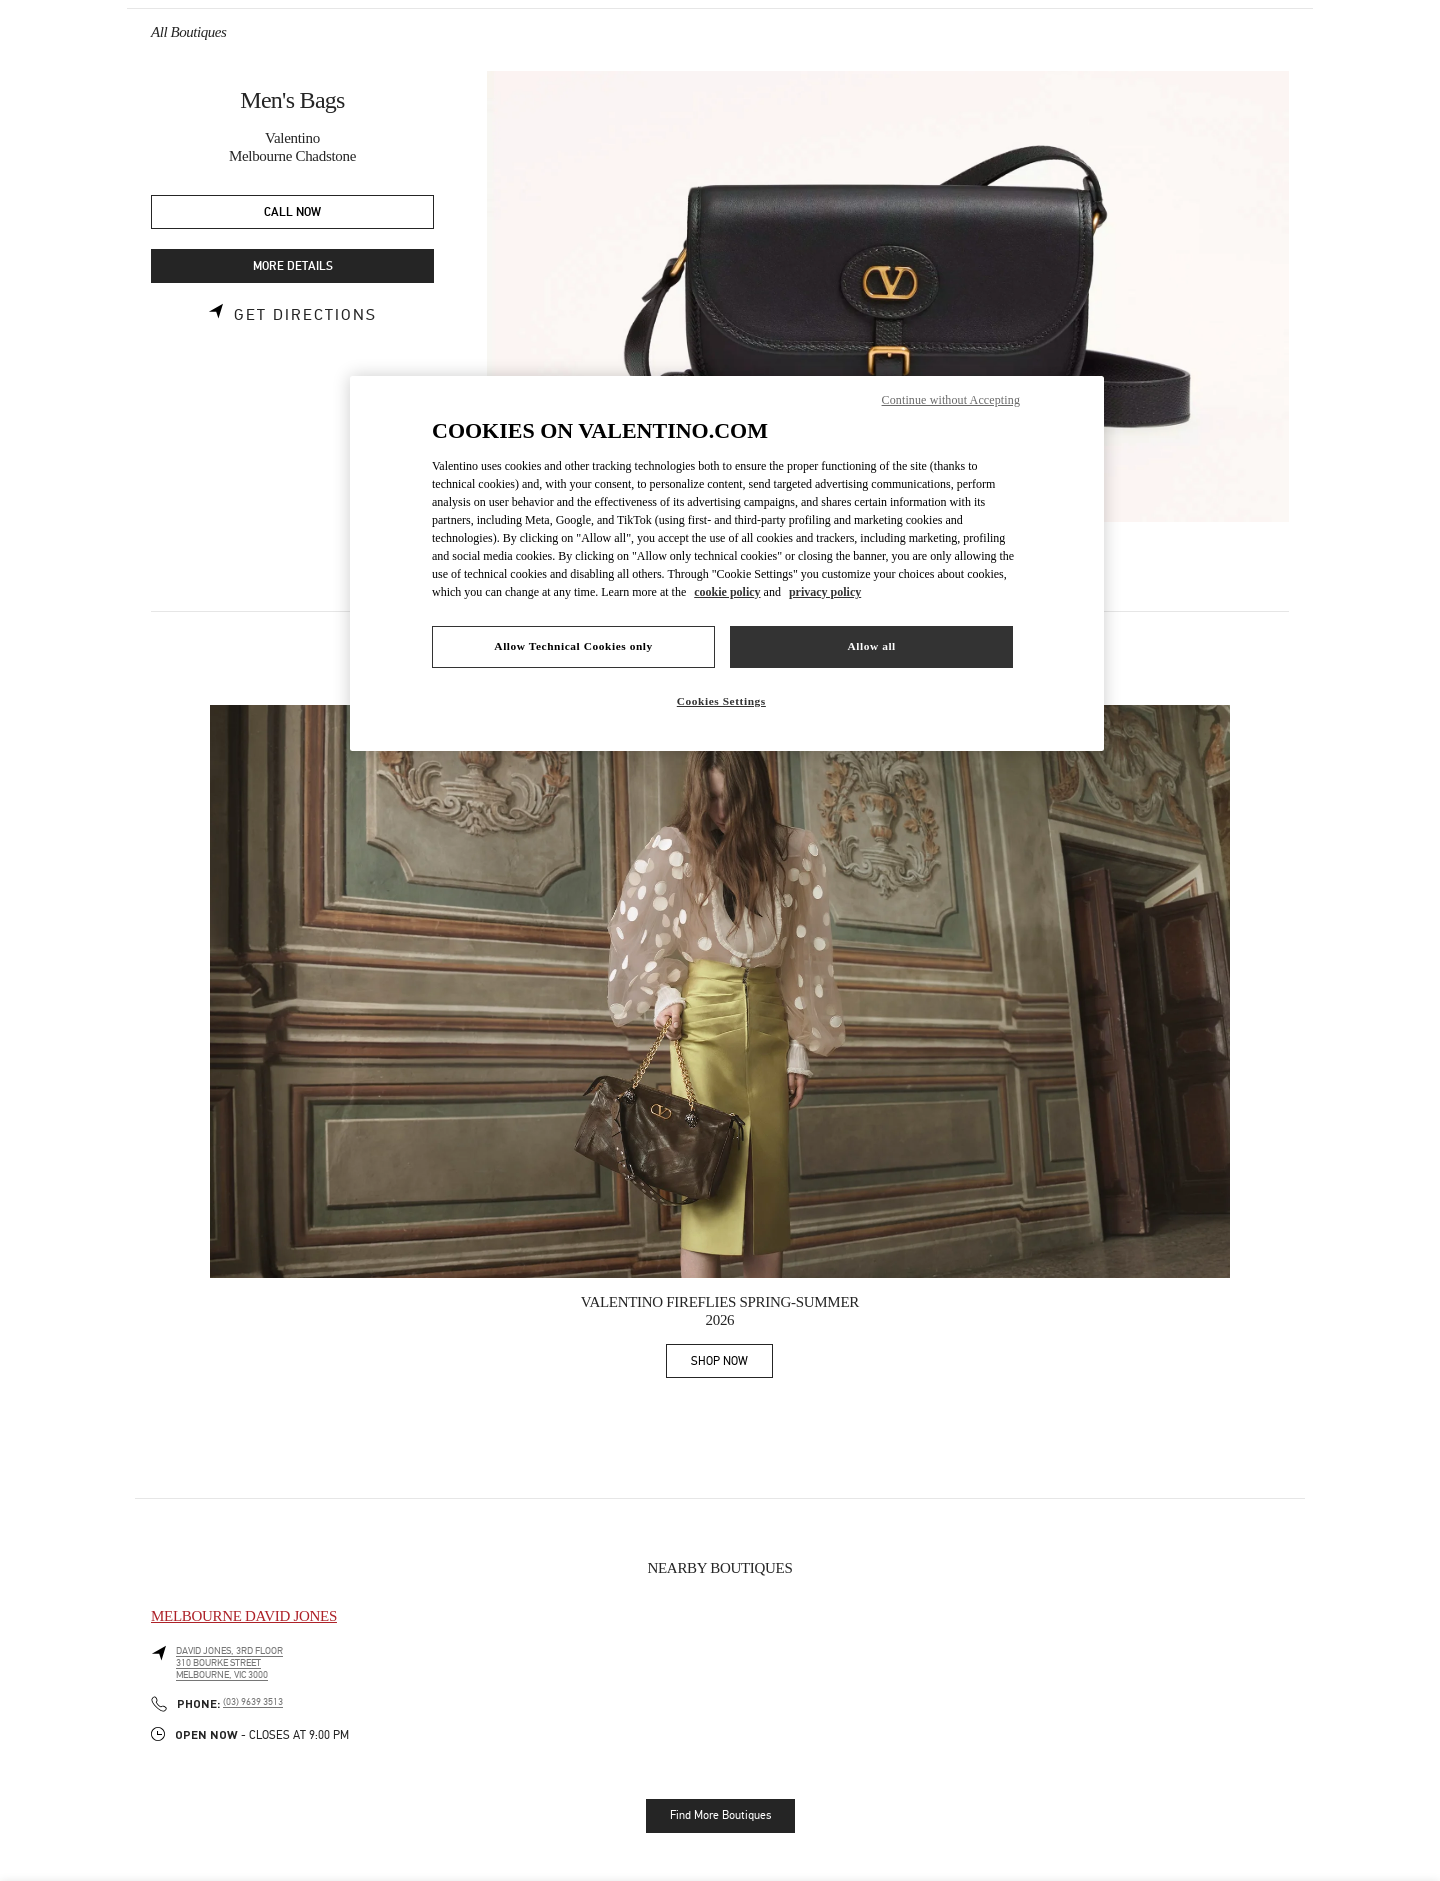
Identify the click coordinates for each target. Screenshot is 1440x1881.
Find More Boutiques (720, 1815)
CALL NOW (292, 212)
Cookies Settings (721, 701)
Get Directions (305, 315)
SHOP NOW (732, 1364)
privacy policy (825, 592)
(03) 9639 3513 (253, 1702)
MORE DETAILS (293, 266)
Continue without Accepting (951, 400)
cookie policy (727, 592)
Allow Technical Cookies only (573, 646)
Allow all (871, 646)
